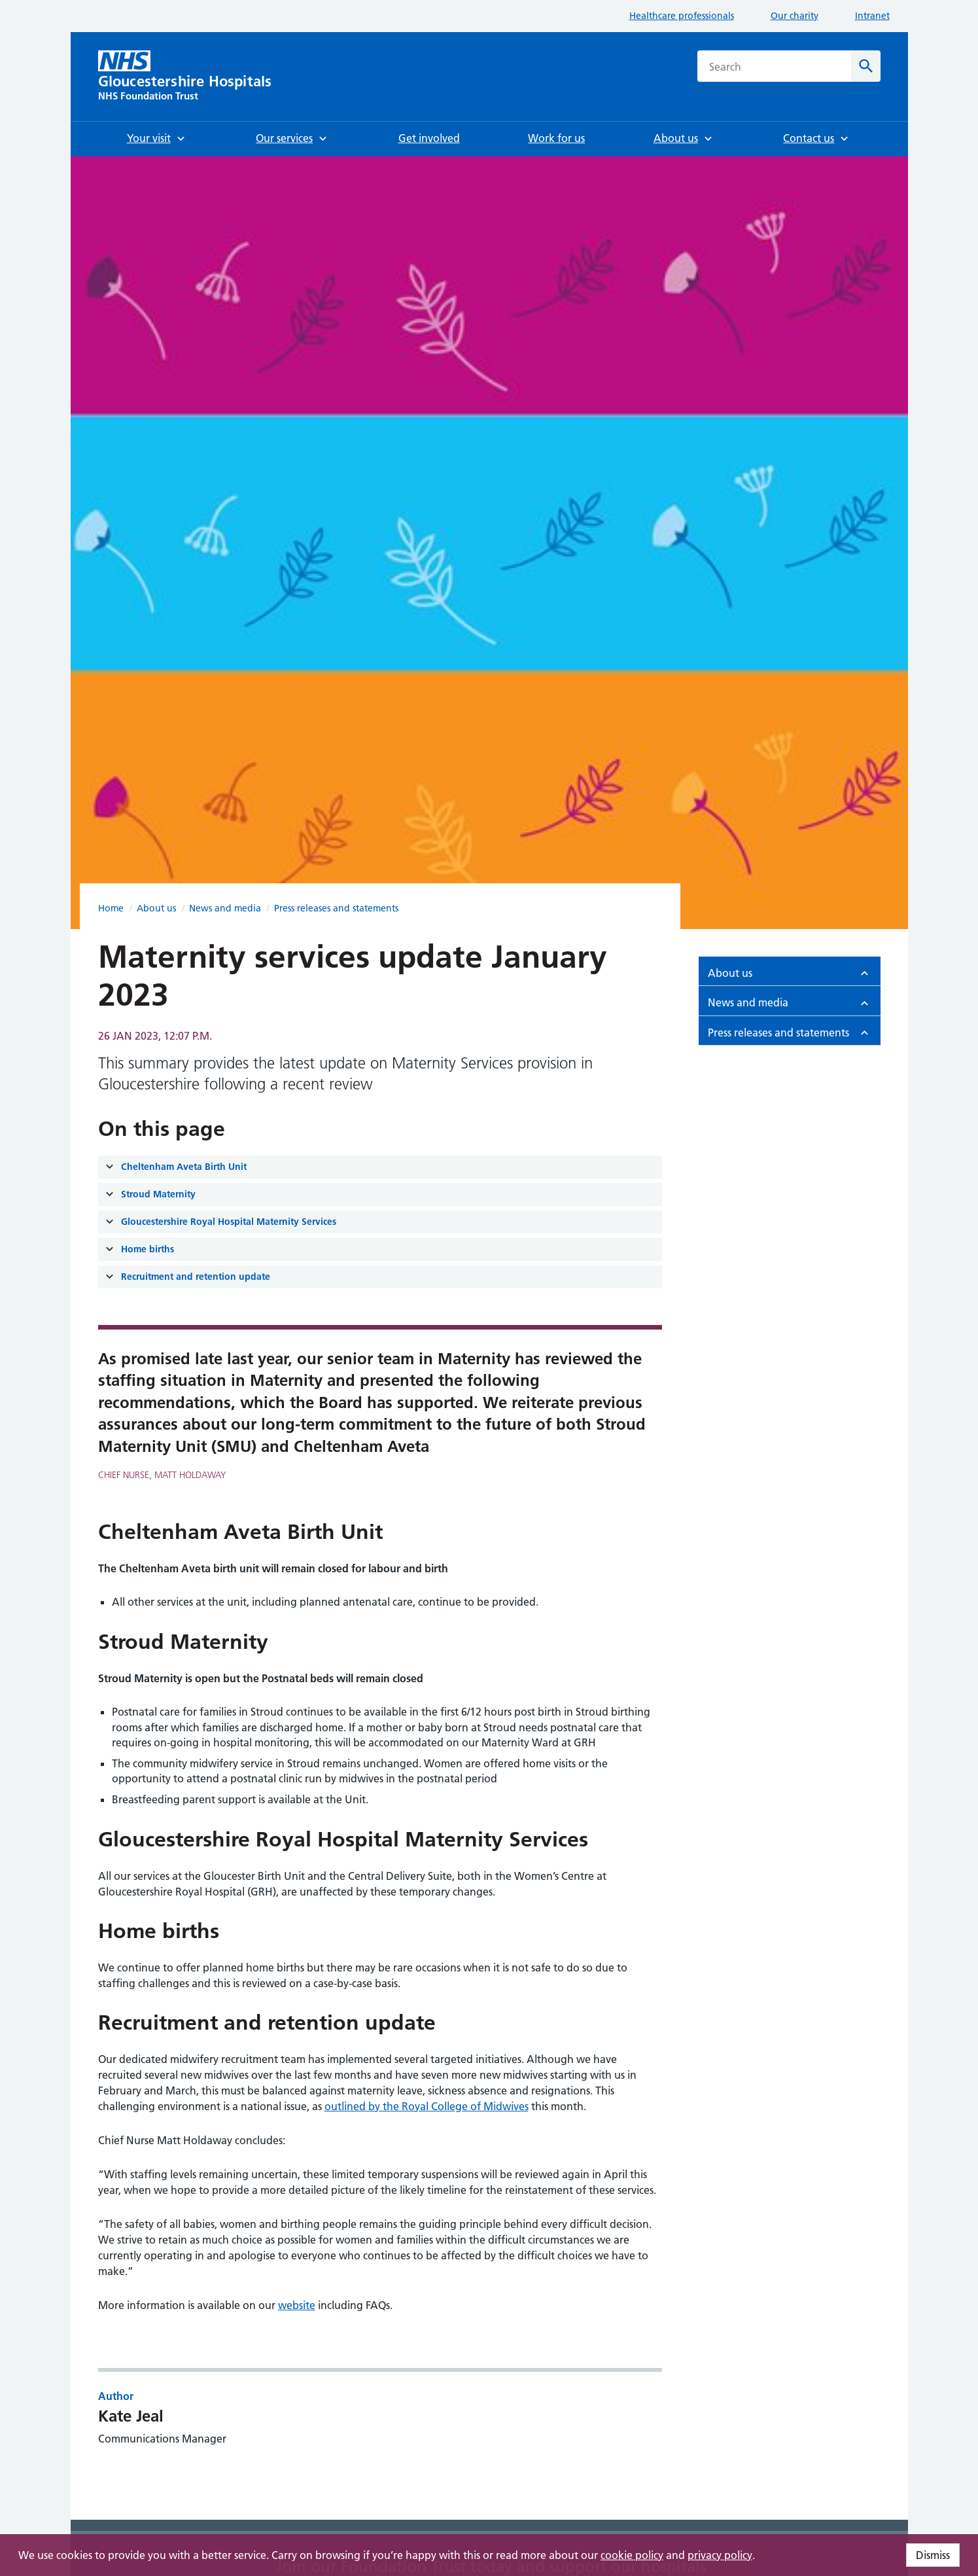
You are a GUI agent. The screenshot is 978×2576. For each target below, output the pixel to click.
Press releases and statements (336, 908)
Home (111, 908)
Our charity (794, 16)
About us (156, 908)
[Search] (866, 66)
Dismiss (933, 2555)
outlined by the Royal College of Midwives (426, 2106)
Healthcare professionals (681, 16)
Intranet (872, 16)
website (296, 2305)
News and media (225, 908)
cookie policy (632, 2555)
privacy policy (720, 2555)
